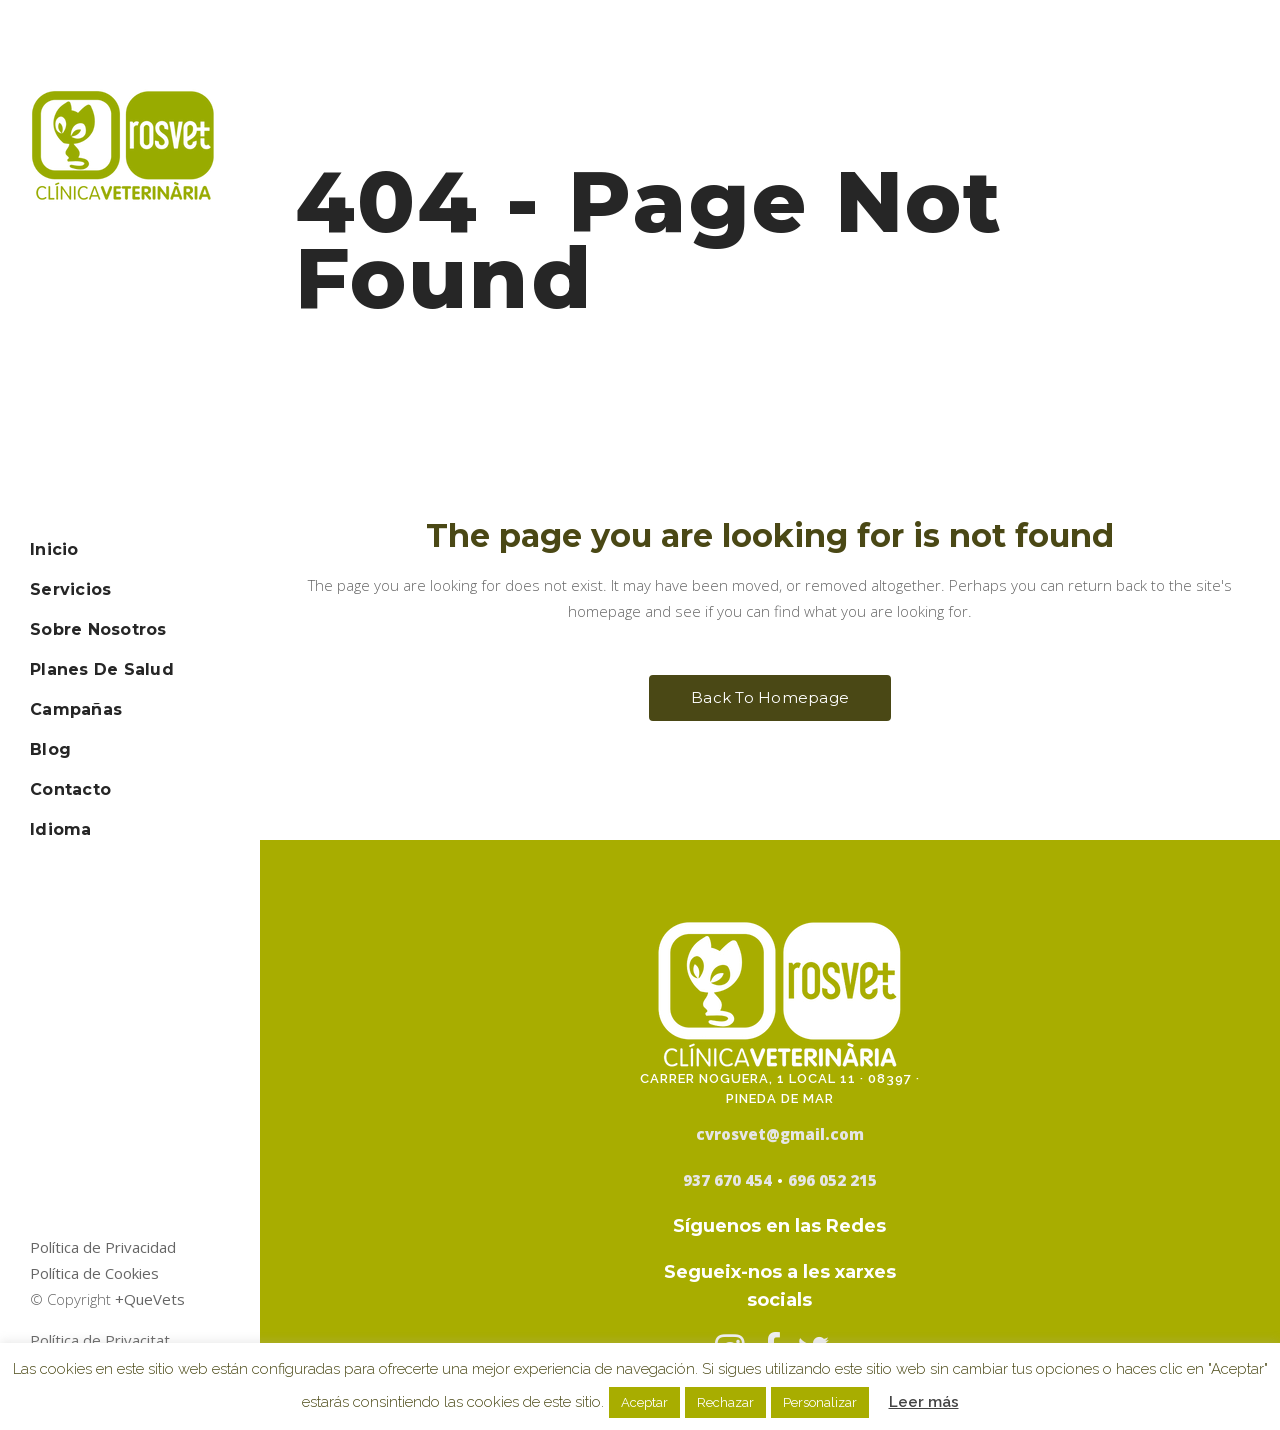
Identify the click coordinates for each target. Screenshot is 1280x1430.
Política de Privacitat (100, 1340)
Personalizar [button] (820, 1402)
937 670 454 (727, 1180)
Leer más (924, 1402)
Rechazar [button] (725, 1402)
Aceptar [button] (644, 1402)
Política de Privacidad (103, 1247)
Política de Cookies (94, 1273)
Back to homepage (770, 697)
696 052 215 (832, 1180)
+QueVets (150, 1299)
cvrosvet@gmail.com (780, 1134)
